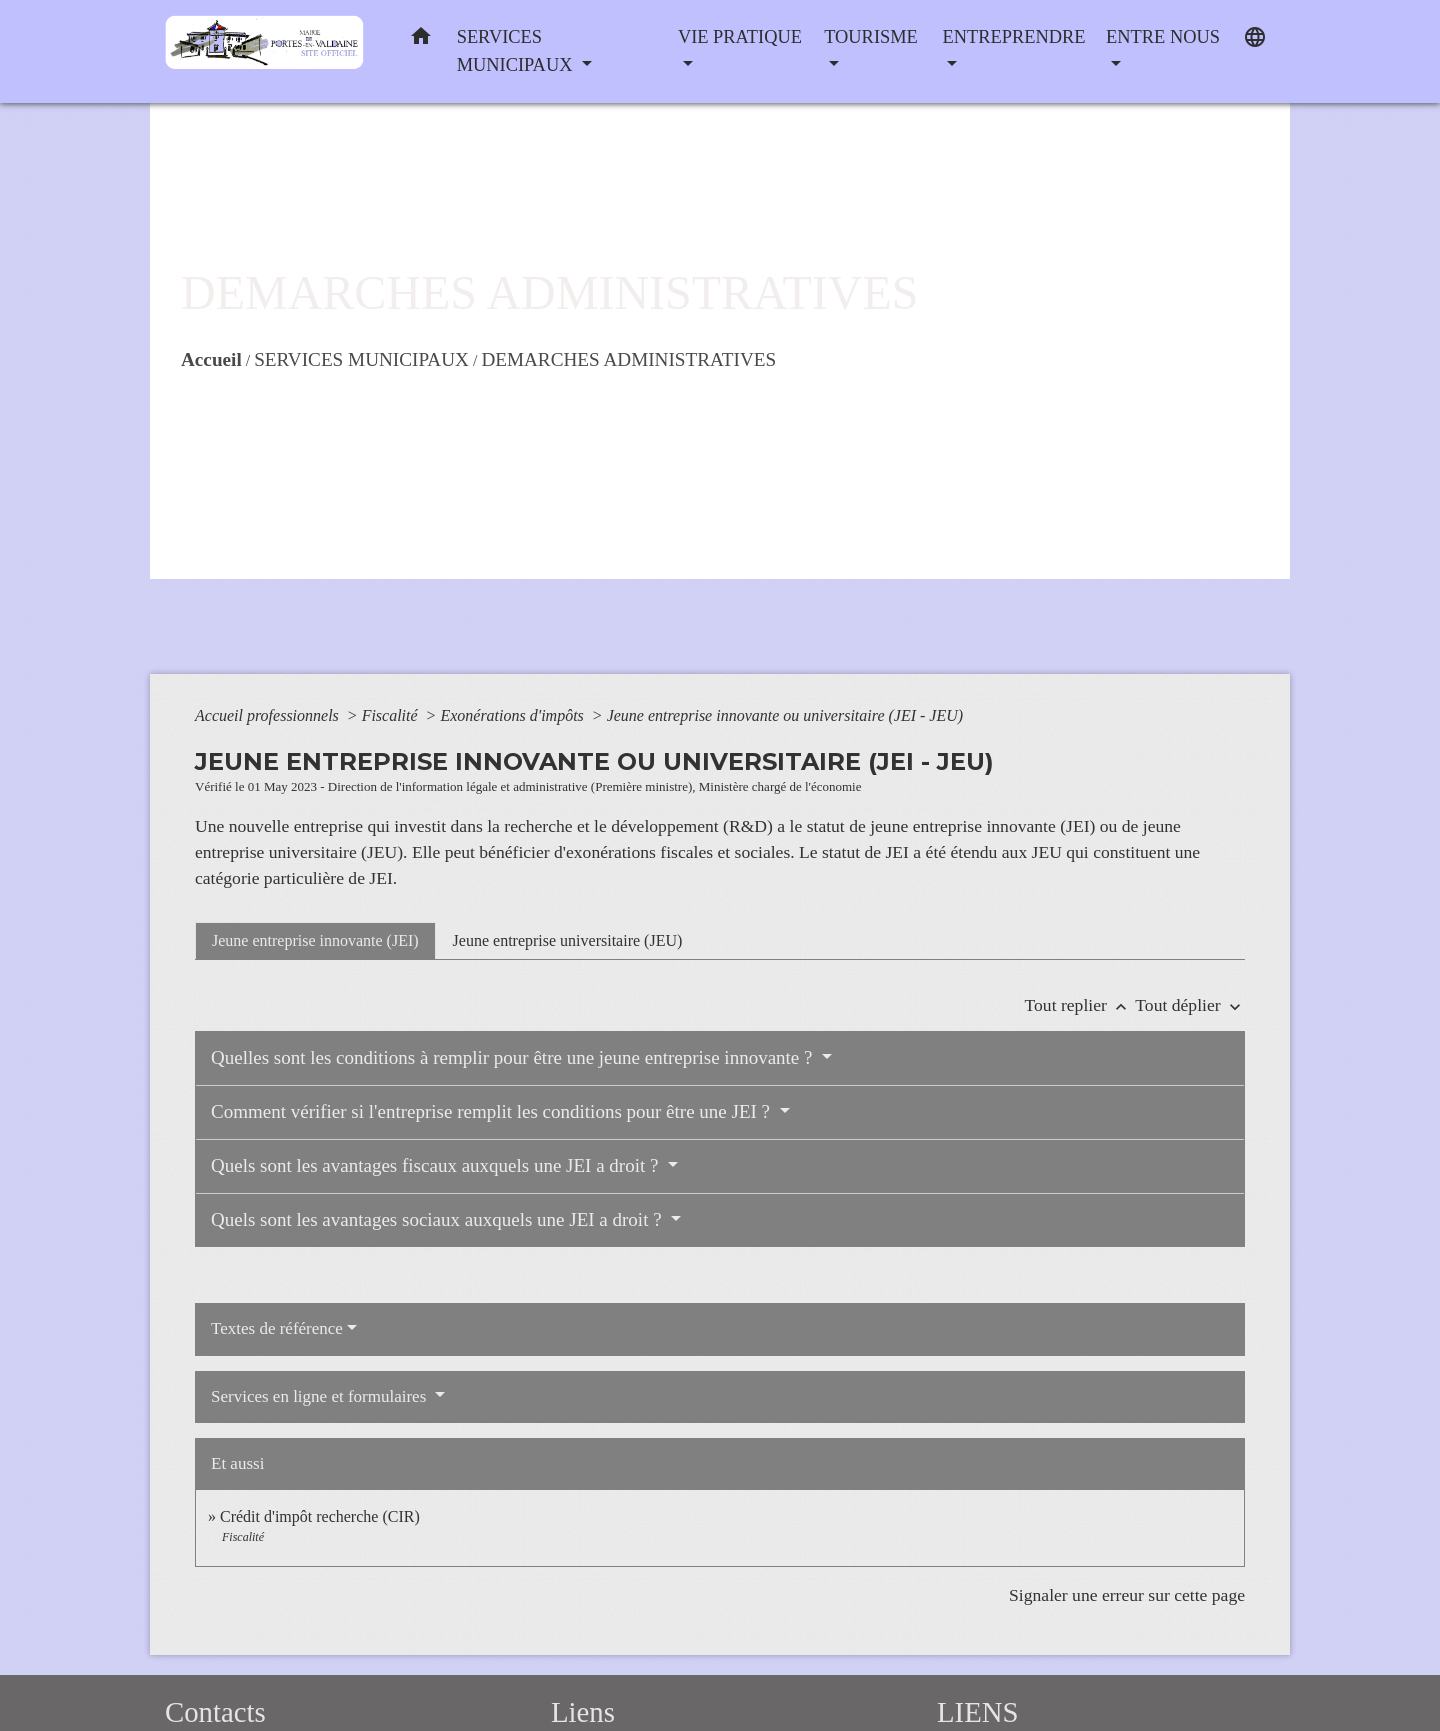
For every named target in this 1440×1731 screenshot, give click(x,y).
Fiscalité (392, 715)
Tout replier (1080, 1005)
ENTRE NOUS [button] (1163, 37)
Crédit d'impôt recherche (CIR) (320, 1516)
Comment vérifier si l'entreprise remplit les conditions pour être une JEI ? (493, 1111)
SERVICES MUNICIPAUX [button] (517, 51)
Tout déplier (1190, 1005)
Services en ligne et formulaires (321, 1396)
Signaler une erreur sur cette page (1127, 1595)
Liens (583, 1712)
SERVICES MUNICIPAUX (361, 359)
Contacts (215, 1712)
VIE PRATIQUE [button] (740, 37)
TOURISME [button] (871, 37)
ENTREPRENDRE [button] (1013, 37)
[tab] (315, 941)
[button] (421, 40)
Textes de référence (277, 1328)
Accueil (211, 359)
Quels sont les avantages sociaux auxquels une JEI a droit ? (438, 1219)
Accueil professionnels (269, 715)
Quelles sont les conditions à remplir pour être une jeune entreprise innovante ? (514, 1057)
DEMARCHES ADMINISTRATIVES (628, 359)
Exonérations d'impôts (513, 715)
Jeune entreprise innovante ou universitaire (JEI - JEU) (785, 715)
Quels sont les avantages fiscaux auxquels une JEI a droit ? (437, 1165)
